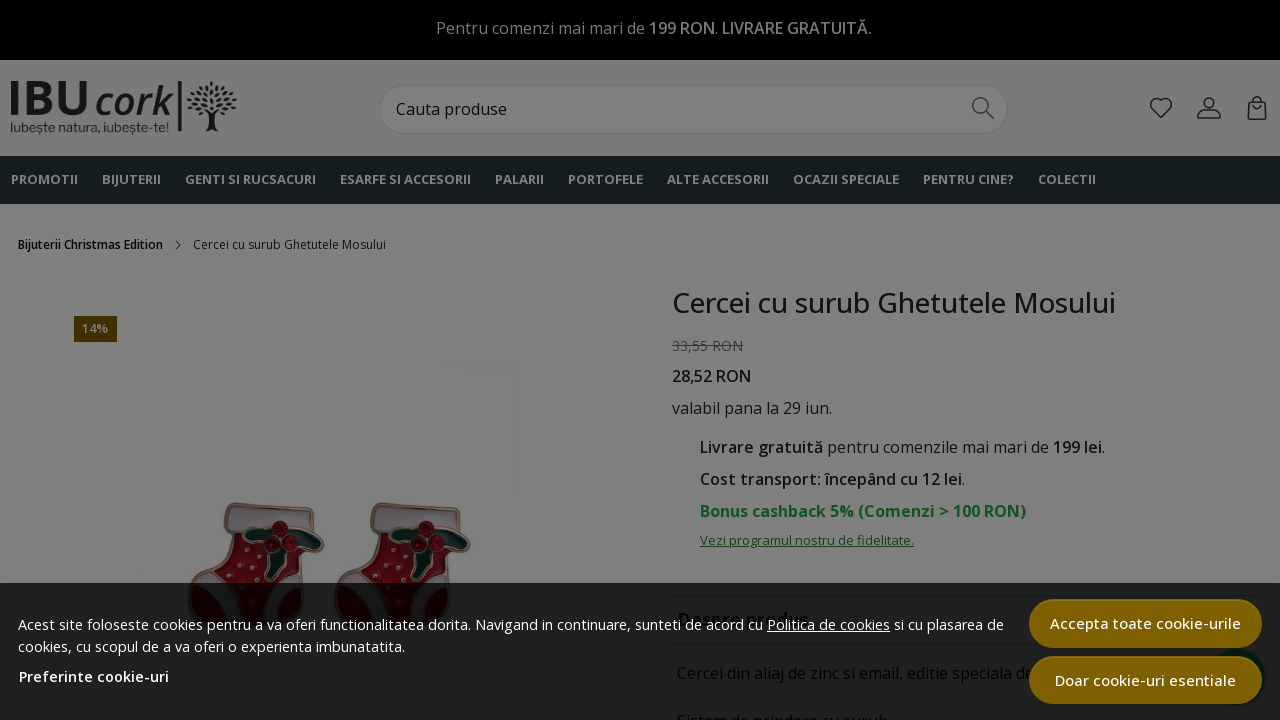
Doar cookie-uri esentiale (1145, 680)
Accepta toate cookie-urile (1145, 623)
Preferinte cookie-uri (94, 676)
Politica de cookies (828, 624)
